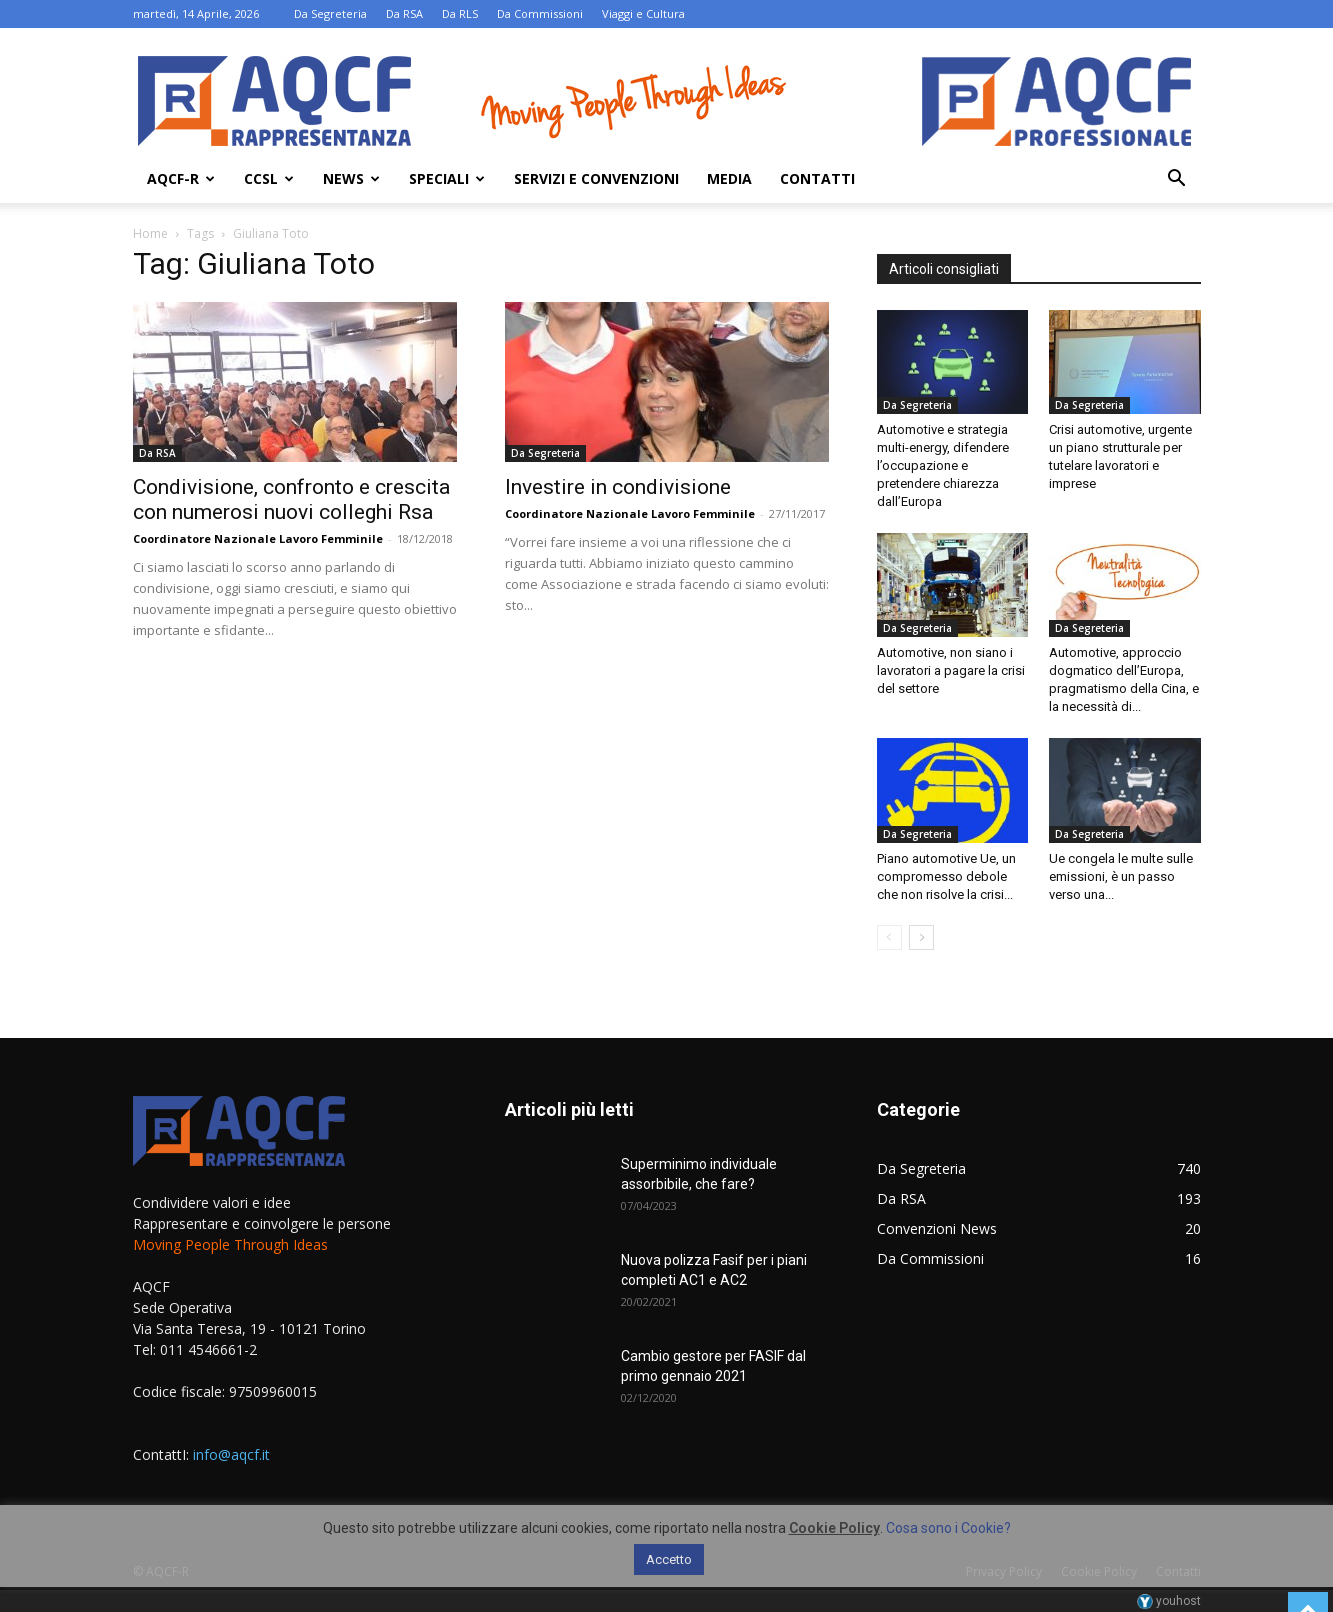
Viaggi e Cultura (643, 13)
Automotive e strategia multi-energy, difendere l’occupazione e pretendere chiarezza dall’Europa (943, 465)
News (351, 178)
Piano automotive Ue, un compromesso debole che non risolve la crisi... (946, 876)
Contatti (817, 178)
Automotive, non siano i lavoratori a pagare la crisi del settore (951, 670)
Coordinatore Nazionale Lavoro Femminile (258, 538)
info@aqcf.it (231, 1454)
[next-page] (921, 937)
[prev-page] (889, 937)
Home (150, 233)
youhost (1169, 1601)
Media (729, 178)
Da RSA (404, 13)
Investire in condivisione (618, 487)
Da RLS (460, 13)
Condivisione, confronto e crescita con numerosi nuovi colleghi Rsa (291, 499)
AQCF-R (181, 178)
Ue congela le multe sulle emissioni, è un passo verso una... (1121, 876)
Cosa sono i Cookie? (948, 1528)
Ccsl (269, 178)
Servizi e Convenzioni (596, 178)
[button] (1177, 180)
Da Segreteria (330, 13)
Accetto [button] (669, 1559)
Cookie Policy (834, 1528)
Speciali (447, 178)
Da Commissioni (540, 13)
